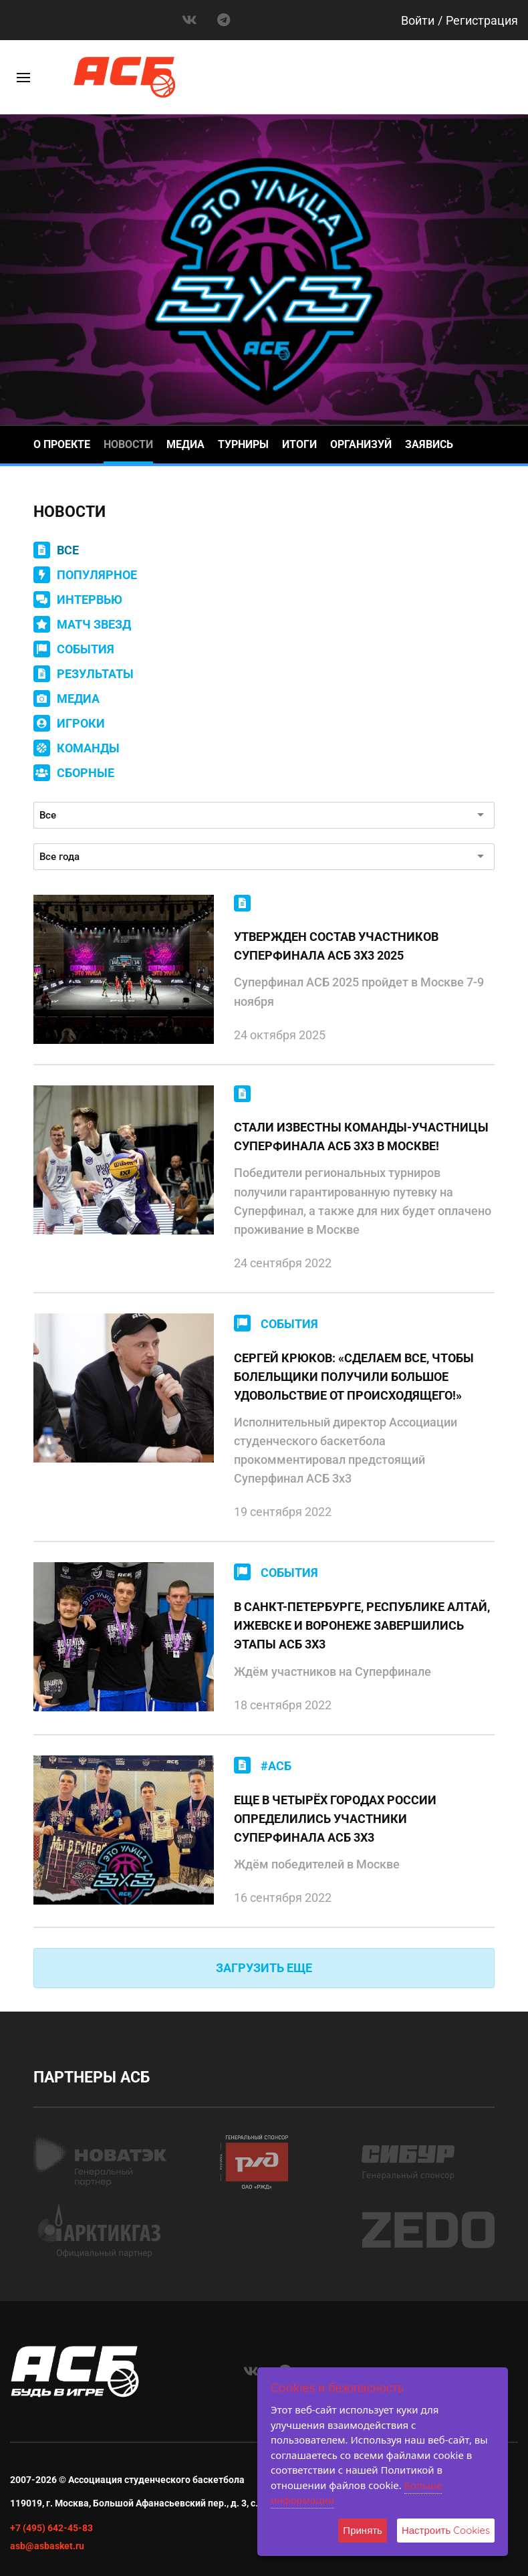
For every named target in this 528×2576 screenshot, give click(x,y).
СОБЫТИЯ (85, 649)
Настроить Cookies (446, 2530)
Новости (128, 444)
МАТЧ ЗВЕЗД (94, 624)
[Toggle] (23, 77)
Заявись (429, 444)
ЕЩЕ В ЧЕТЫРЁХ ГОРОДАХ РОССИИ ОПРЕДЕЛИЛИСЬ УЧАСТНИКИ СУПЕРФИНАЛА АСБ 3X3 (335, 1818)
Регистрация (482, 20)
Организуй (361, 444)
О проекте (61, 444)
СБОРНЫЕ (85, 773)
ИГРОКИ (81, 723)
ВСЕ (68, 550)
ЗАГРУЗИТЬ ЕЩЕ (264, 1968)
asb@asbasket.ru (47, 2546)
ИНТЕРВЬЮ (89, 600)
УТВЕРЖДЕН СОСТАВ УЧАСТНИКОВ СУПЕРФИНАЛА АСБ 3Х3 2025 (336, 946)
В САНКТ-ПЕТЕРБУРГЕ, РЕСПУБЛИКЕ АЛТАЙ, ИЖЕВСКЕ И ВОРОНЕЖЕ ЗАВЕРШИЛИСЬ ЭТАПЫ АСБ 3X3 (362, 1625)
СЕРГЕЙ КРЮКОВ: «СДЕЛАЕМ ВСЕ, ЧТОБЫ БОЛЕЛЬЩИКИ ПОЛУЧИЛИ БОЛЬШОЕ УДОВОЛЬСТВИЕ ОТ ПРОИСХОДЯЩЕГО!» (354, 1376)
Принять (362, 2530)
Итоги (299, 444)
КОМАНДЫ (88, 748)
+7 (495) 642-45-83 (51, 2528)
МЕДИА (78, 698)
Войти (417, 20)
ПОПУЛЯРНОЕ (97, 575)
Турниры (243, 444)
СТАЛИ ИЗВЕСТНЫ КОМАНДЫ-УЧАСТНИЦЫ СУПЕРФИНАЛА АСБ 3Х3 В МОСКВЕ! (361, 1136)
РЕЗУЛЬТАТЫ (95, 674)
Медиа (185, 444)
